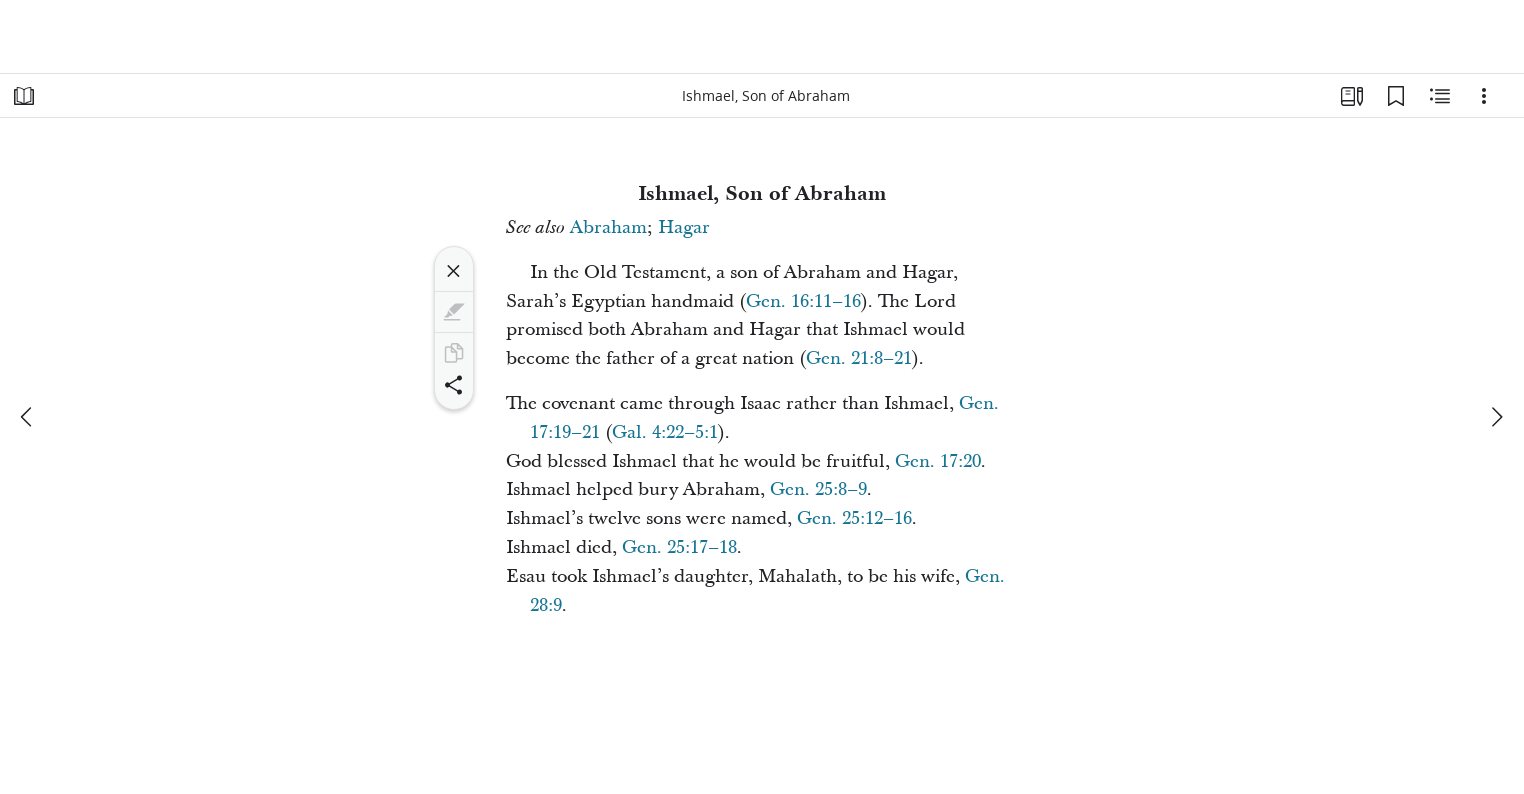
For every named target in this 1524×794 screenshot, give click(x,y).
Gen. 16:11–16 (803, 301)
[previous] (28, 417)
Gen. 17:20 (938, 461)
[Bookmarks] (1396, 96)
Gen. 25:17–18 (679, 547)
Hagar (684, 227)
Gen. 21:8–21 (859, 358)
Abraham (608, 227)
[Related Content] (1440, 96)
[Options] (1484, 96)
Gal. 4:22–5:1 (665, 432)
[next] (1496, 417)
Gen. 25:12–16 (854, 518)
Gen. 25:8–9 (818, 489)
